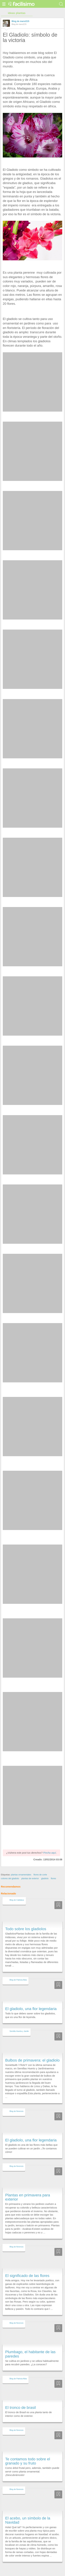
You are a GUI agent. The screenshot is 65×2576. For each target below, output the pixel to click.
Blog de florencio (16, 2105)
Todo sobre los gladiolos (25, 1922)
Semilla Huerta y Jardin (19, 2025)
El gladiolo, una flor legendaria (31, 2002)
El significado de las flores (27, 2269)
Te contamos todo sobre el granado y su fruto (27, 2455)
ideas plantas (16, 13)
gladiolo (44, 1872)
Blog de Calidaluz (17, 1894)
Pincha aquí (49, 1846)
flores (53, 1872)
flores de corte (40, 1868)
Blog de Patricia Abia (18, 1973)
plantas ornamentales (21, 1868)
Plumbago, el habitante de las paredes (30, 2347)
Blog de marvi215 (20, 21)
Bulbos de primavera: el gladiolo (32, 2054)
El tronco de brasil (20, 2401)
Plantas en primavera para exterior (27, 2191)
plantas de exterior (30, 1872)
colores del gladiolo (10, 1872)
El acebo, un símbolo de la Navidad (27, 2514)
